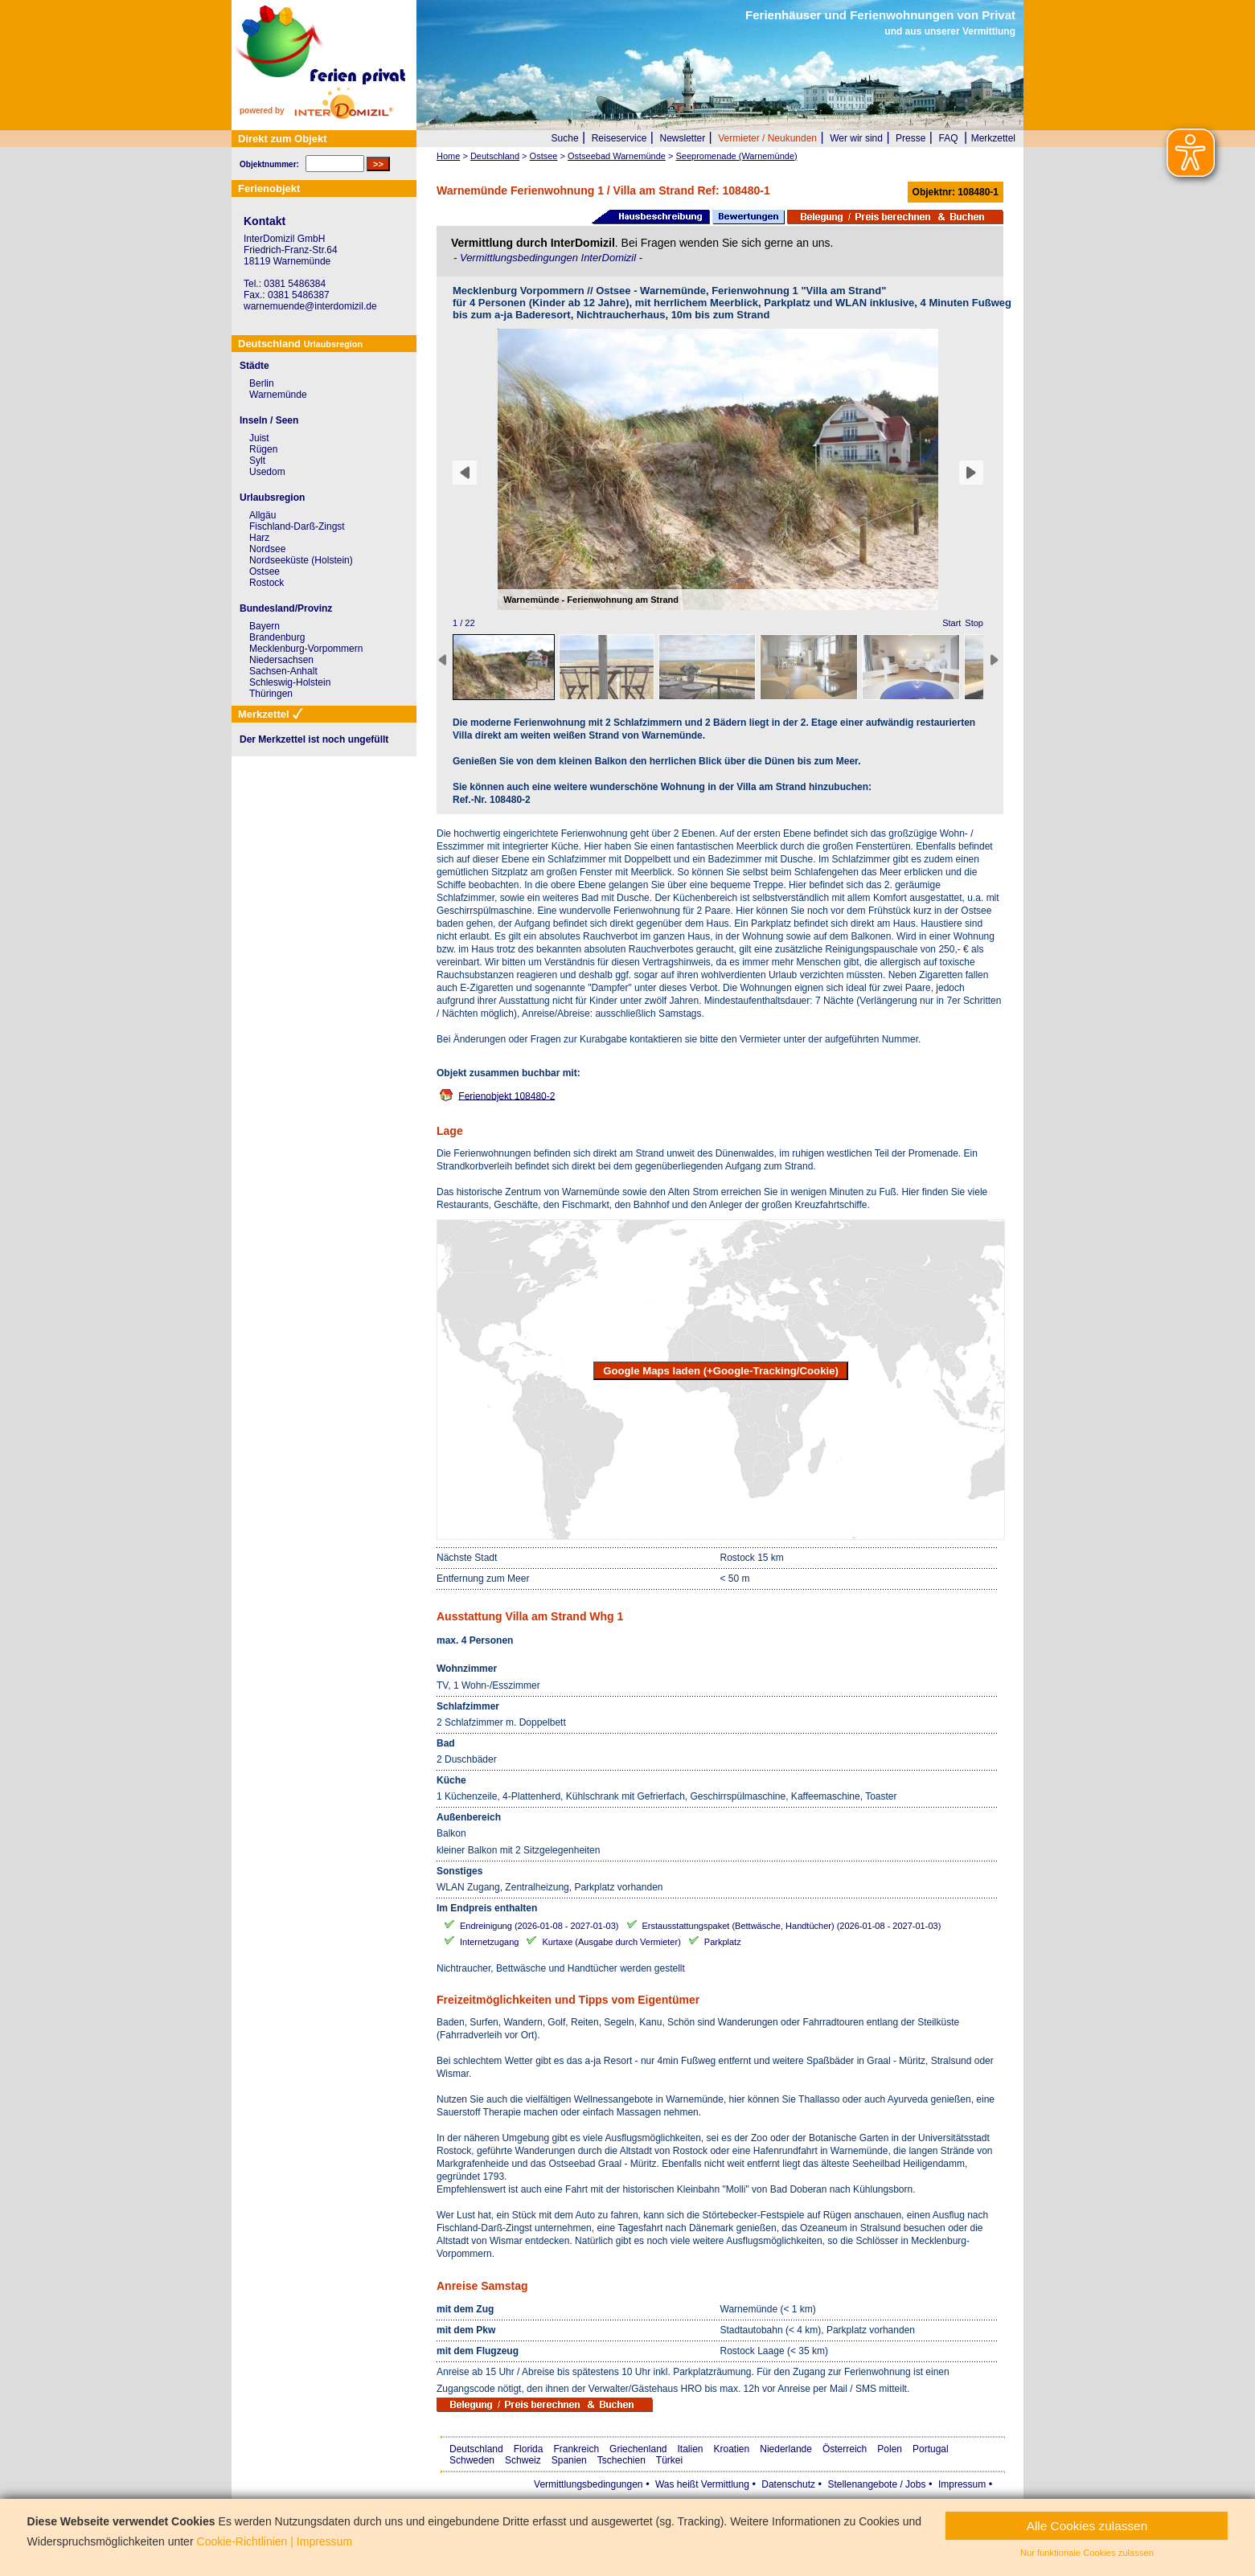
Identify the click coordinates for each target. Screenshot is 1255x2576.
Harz (259, 537)
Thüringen (271, 693)
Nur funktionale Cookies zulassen (1087, 2553)
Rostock (266, 582)
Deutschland (476, 2449)
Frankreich (576, 2449)
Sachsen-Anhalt (283, 671)
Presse (910, 138)
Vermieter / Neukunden (767, 138)
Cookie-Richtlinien (242, 2541)
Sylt (257, 460)
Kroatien (732, 2449)
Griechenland (637, 2449)
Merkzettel (993, 138)
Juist (259, 438)
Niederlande (786, 2449)
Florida (528, 2449)
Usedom (267, 471)
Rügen (263, 449)
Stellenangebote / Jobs (876, 2484)
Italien (690, 2449)
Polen (889, 2449)
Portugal (931, 2449)
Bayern (264, 626)
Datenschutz (788, 2484)
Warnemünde (278, 394)
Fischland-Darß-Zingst (297, 526)
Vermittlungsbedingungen (588, 2484)
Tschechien (621, 2460)
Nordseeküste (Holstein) (301, 560)
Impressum (962, 2484)
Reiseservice (619, 138)
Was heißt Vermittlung (702, 2484)
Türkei (669, 2460)
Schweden (471, 2460)
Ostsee (264, 571)
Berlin (261, 383)
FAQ (948, 138)
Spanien (569, 2460)
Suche (565, 138)
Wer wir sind (856, 138)
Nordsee (267, 549)
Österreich (844, 2449)
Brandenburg (277, 637)
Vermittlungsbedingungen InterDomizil (549, 258)
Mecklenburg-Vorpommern (306, 648)
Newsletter (682, 138)
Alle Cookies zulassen (1087, 2526)
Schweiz (523, 2460)
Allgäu (262, 515)
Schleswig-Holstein (289, 682)
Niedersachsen (281, 660)
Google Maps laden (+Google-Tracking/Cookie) (721, 1371)
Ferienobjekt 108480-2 (506, 1095)
